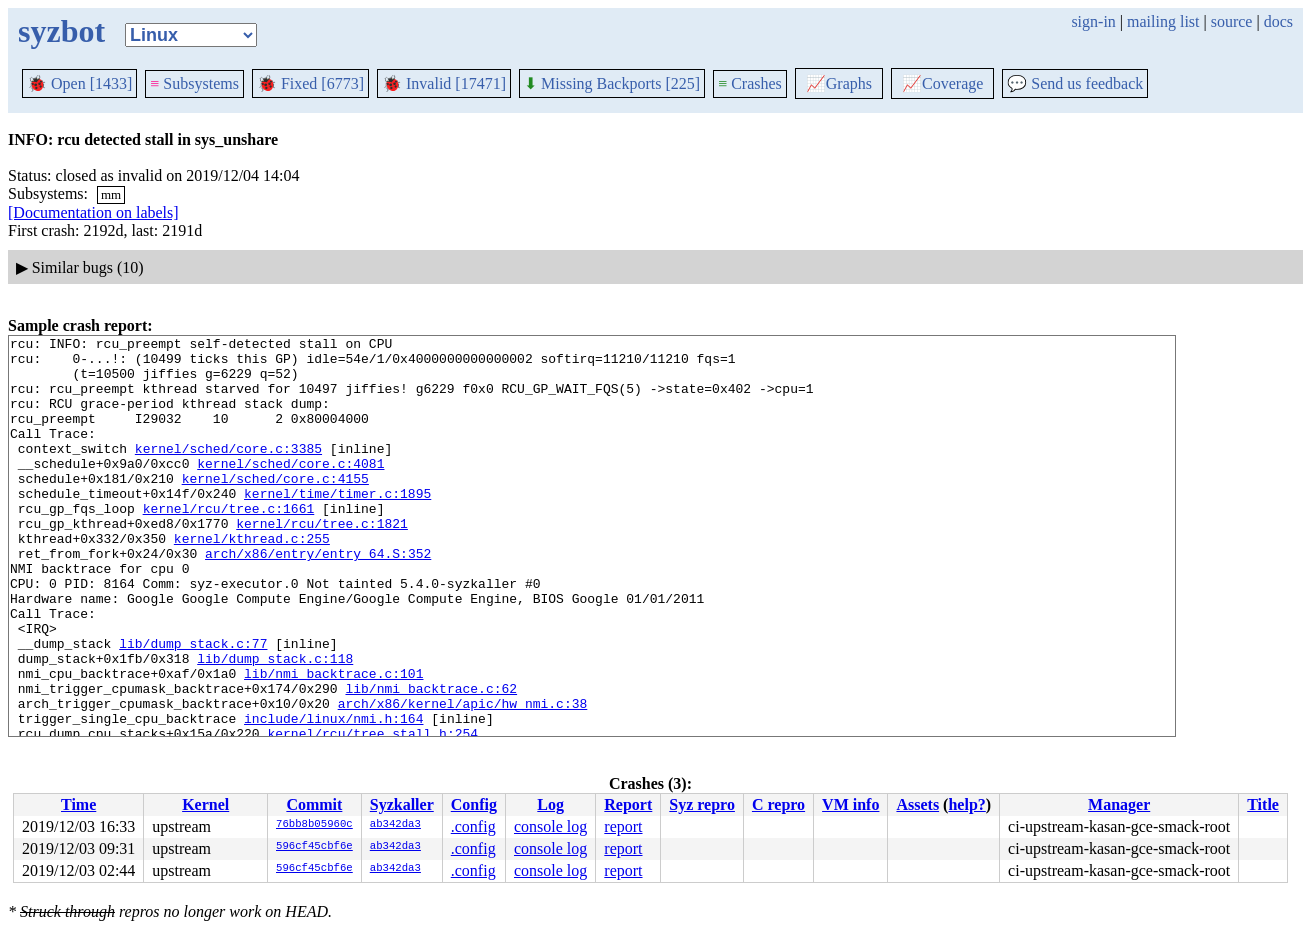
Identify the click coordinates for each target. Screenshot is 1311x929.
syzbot (61, 31)
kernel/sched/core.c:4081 (290, 490)
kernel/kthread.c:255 (252, 580)
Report (628, 804)
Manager (1119, 804)
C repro (778, 804)
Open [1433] (79, 83)
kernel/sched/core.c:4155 (275, 508)
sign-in (1093, 21)
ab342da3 (395, 825)
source (1232, 21)
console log (550, 826)
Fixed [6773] (310, 83)
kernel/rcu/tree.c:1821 (322, 562)
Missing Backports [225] (612, 83)
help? (966, 804)
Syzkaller (402, 804)
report (623, 826)
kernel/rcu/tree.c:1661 (229, 544)
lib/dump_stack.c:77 (193, 706)
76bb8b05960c (314, 825)
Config (474, 804)
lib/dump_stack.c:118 (275, 724)
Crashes (750, 83)
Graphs (839, 83)
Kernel (205, 804)
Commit (314, 804)
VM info (850, 804)
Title (1263, 804)
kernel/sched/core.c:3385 (228, 472)
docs (1278, 21)
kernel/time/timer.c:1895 (337, 526)
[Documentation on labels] (93, 212)
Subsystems (194, 83)
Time (78, 804)
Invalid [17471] (444, 83)
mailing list (1163, 21)
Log (550, 804)
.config (473, 826)
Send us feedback (1075, 83)
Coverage (942, 83)
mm (111, 194)
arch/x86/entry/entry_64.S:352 (318, 598)
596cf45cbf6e (314, 847)
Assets (917, 804)
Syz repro (702, 804)
